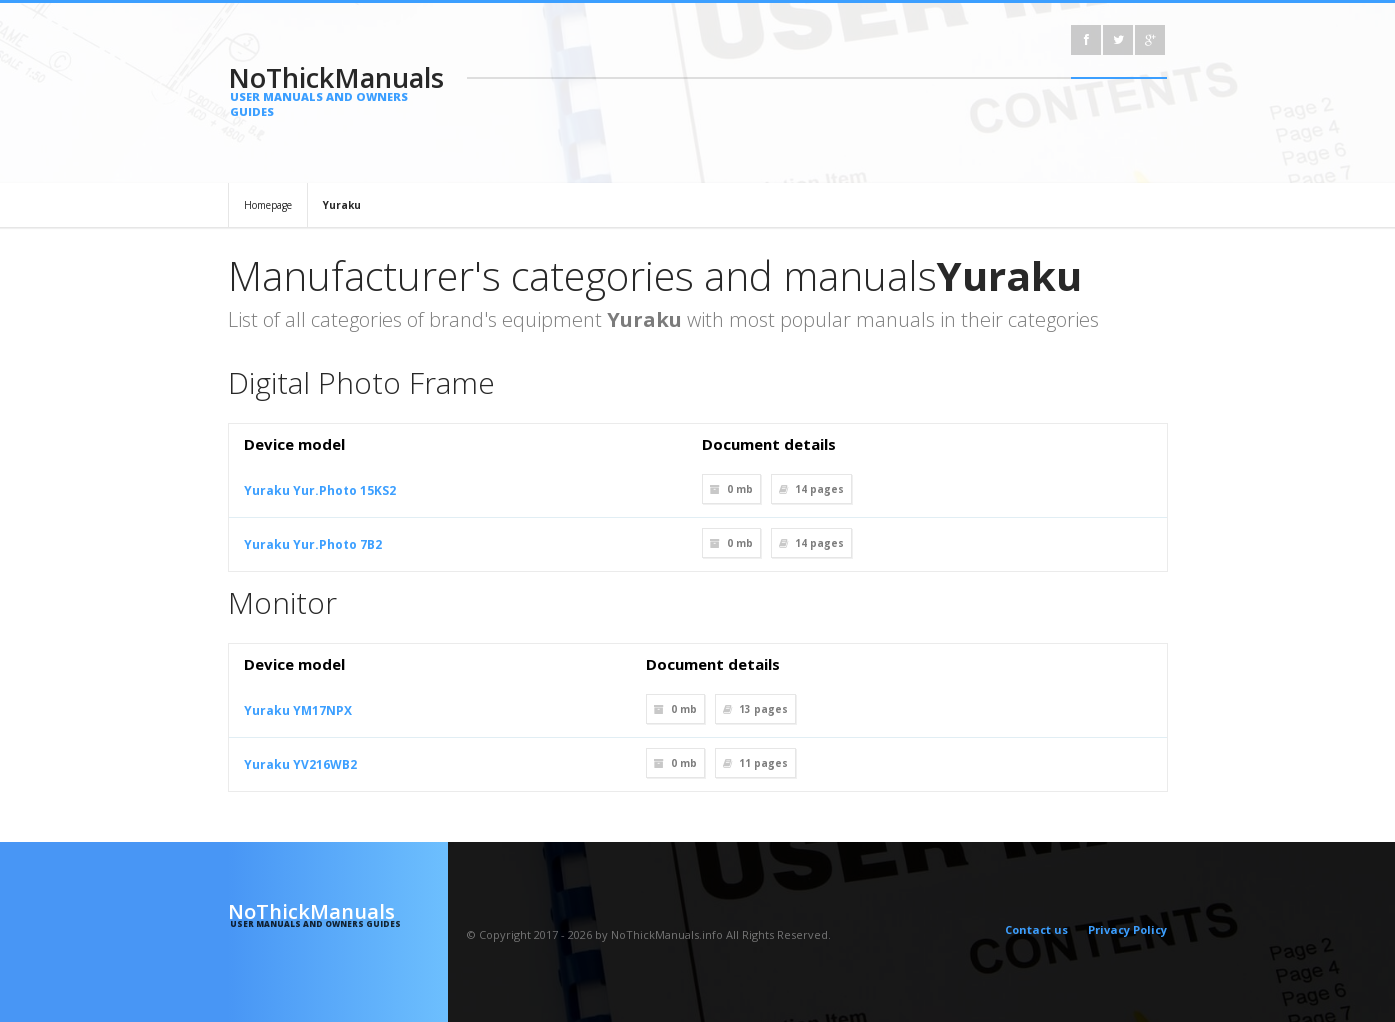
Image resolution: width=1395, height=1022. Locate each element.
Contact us (1036, 929)
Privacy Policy (1127, 929)
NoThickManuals (338, 89)
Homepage (268, 205)
